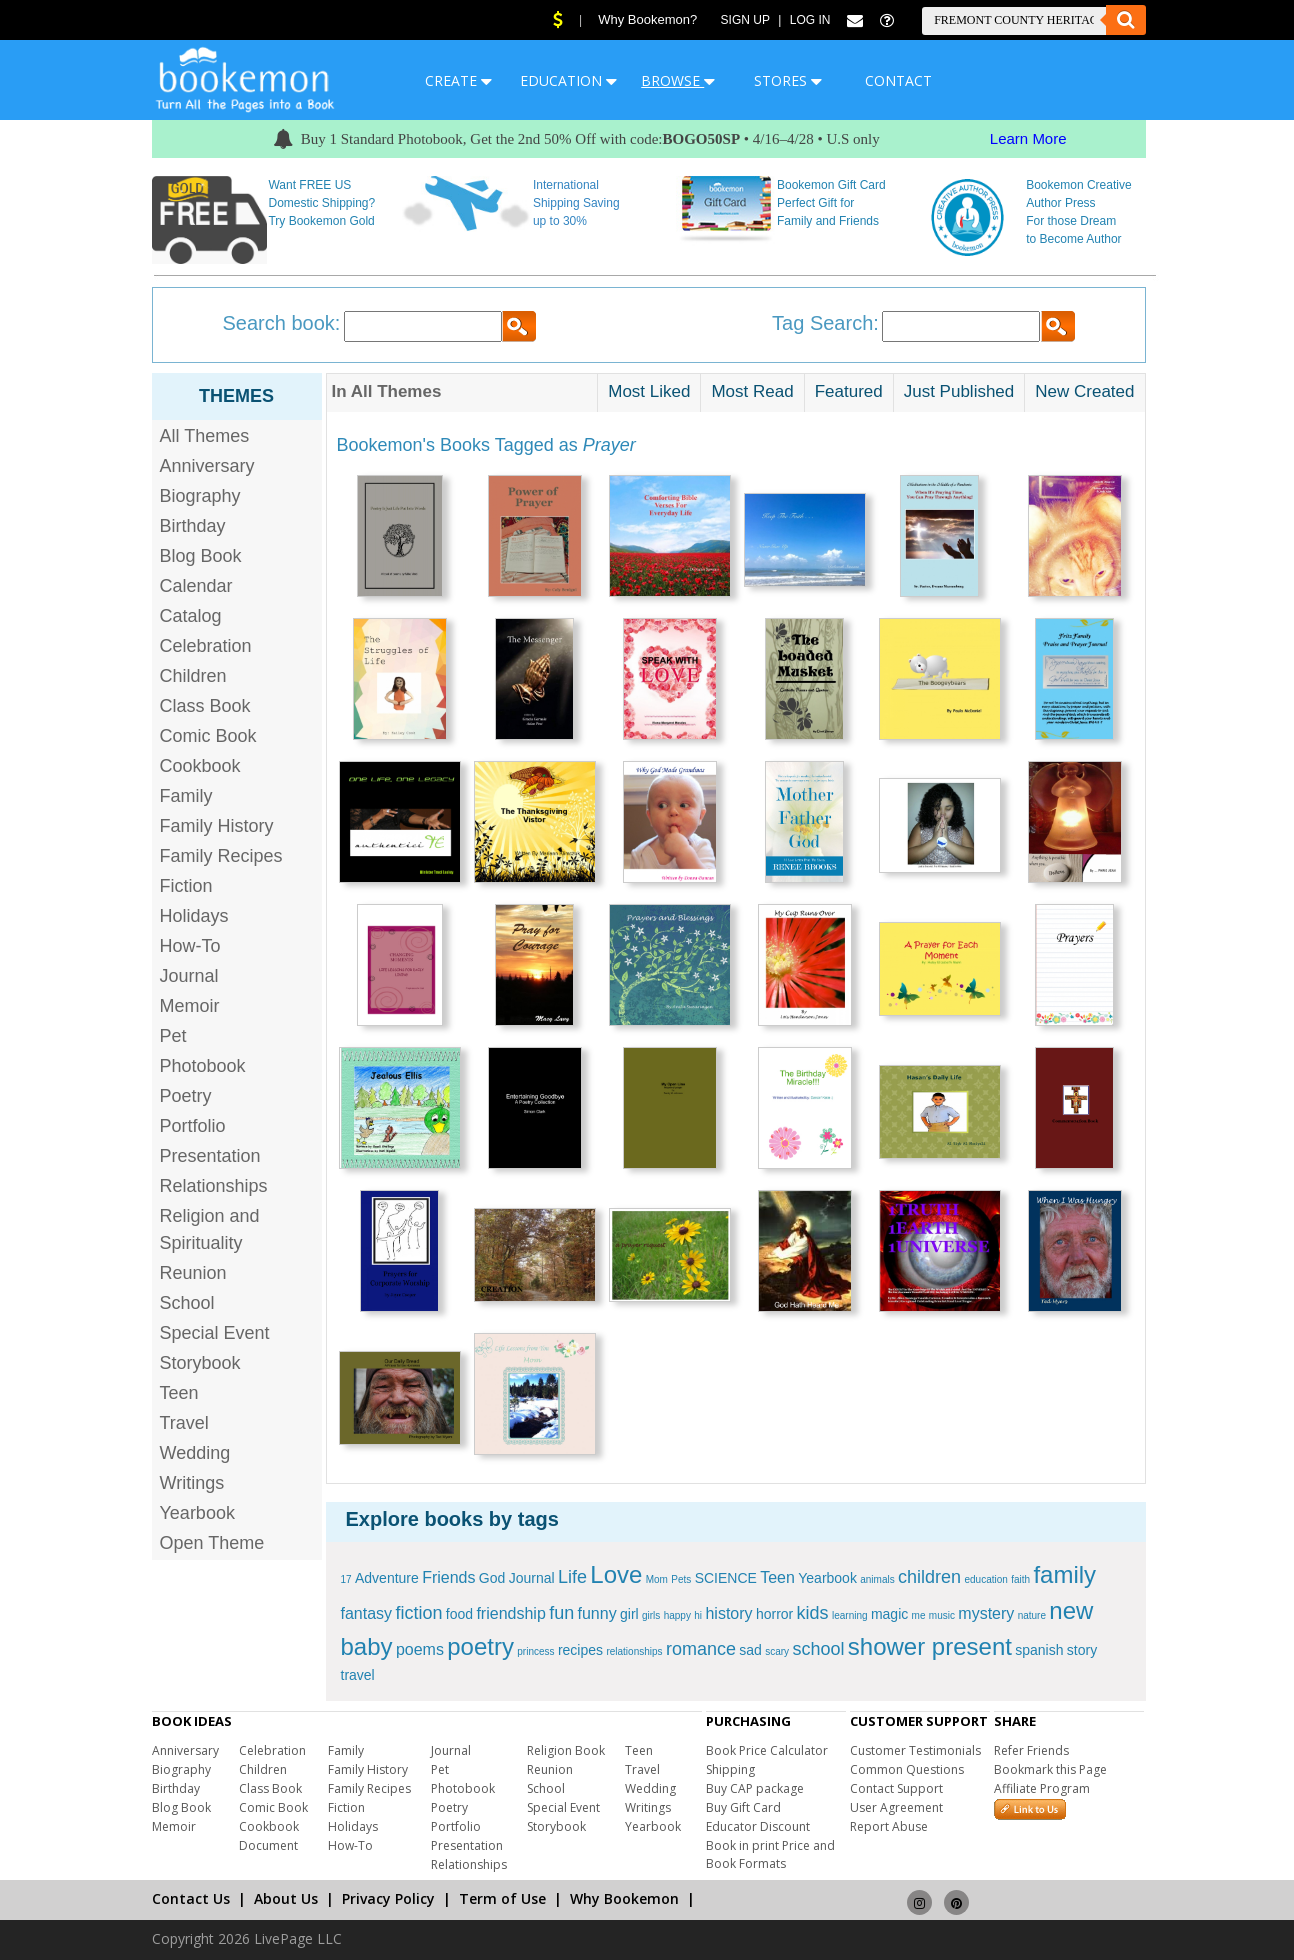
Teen (179, 1393)
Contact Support (896, 1788)
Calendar (196, 586)
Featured (849, 391)
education (985, 1579)
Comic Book (208, 736)
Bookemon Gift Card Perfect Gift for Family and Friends (831, 203)
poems (420, 1649)
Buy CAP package (755, 1788)
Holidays (194, 916)
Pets (681, 1579)
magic (889, 1614)
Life (572, 1577)
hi (698, 1615)
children (929, 1577)
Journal (189, 976)
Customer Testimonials (915, 1750)
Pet (173, 1036)
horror (774, 1614)
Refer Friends (1031, 1750)
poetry (480, 1646)
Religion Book (566, 1750)
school (818, 1649)
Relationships (214, 1186)
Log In (810, 20)
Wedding (195, 1453)
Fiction (186, 886)
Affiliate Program (1042, 1788)
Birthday (193, 526)
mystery (986, 1613)
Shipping (730, 1769)
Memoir (190, 1006)
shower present (930, 1646)
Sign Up (745, 20)
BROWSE (678, 80)
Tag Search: (825, 323)
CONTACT (898, 80)
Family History (217, 826)
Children (193, 676)
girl (629, 1614)
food (459, 1614)
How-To (190, 946)
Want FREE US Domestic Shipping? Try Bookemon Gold (321, 203)
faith (1020, 1579)
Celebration (206, 646)
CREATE (458, 80)
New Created (1084, 391)
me (919, 1615)
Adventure (387, 1578)
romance (701, 1649)
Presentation (210, 1156)
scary (777, 1651)
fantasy (367, 1613)
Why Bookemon (624, 1898)
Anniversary (207, 466)
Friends (448, 1577)
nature (1032, 1615)
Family (186, 796)
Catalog (191, 616)
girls (651, 1615)
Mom (657, 1579)
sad (750, 1650)
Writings (192, 1483)
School (187, 1303)
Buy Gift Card (743, 1807)
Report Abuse (889, 1826)
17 (346, 1579)
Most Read (752, 391)
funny (597, 1613)
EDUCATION (568, 80)
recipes (580, 1650)
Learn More (1028, 138)
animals (877, 1579)
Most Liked (649, 391)
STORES (788, 80)
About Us (286, 1898)
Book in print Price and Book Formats (770, 1854)
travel (358, 1675)
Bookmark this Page (1050, 1769)
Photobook (203, 1066)
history (728, 1613)
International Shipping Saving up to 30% (576, 203)
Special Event (215, 1333)
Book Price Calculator (767, 1750)
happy (677, 1615)
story (1082, 1650)
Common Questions (907, 1769)
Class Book (205, 706)
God (492, 1578)
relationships (634, 1651)
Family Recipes (221, 856)
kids (813, 1613)
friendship (510, 1613)
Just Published (959, 391)
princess (535, 1651)
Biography (200, 496)
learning (850, 1615)
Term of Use (502, 1898)
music (942, 1615)
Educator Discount (758, 1826)
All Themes (205, 436)
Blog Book (201, 556)
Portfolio (193, 1126)
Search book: (282, 323)
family (1064, 1574)
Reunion (193, 1273)
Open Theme (212, 1543)
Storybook (200, 1363)
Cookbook (200, 766)
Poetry (186, 1096)
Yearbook (197, 1513)
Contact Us (191, 1898)
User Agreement (896, 1807)
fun (561, 1613)
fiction (418, 1613)
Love (616, 1574)
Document (268, 1845)
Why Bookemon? (647, 19)
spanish (1039, 1650)
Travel (184, 1423)
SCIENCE (726, 1578)
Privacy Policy (388, 1898)
